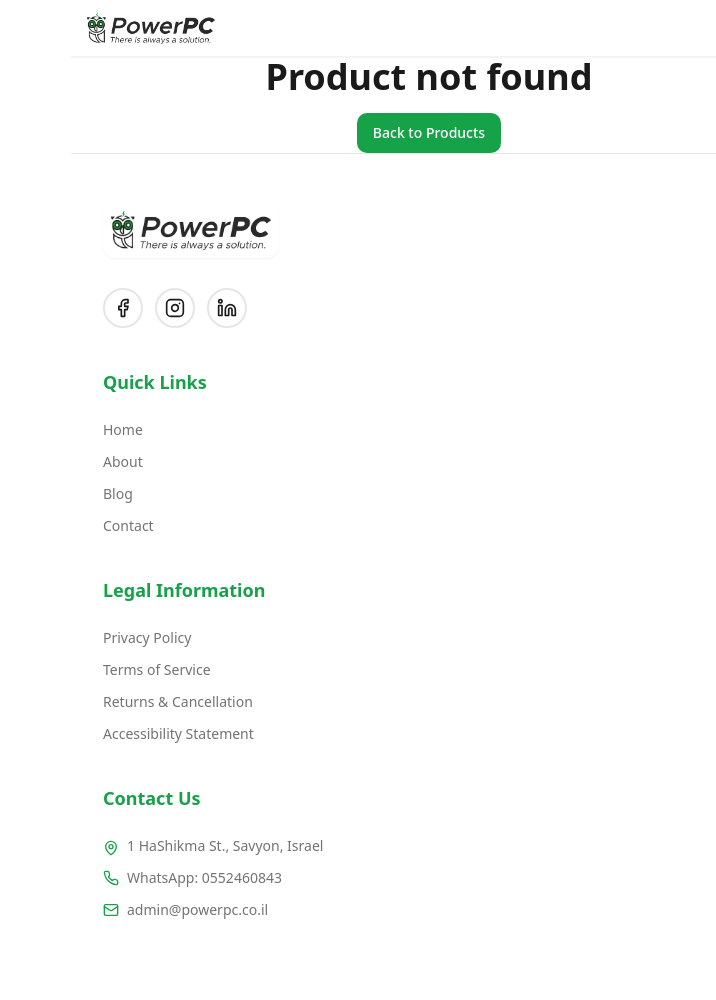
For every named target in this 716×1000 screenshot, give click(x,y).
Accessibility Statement (107, 733)
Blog (47, 493)
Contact (57, 525)
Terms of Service (86, 669)
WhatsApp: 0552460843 (133, 877)
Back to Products (358, 132)
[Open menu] (686, 28)
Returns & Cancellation (107, 701)
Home (52, 429)
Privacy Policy (76, 637)
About (52, 461)
